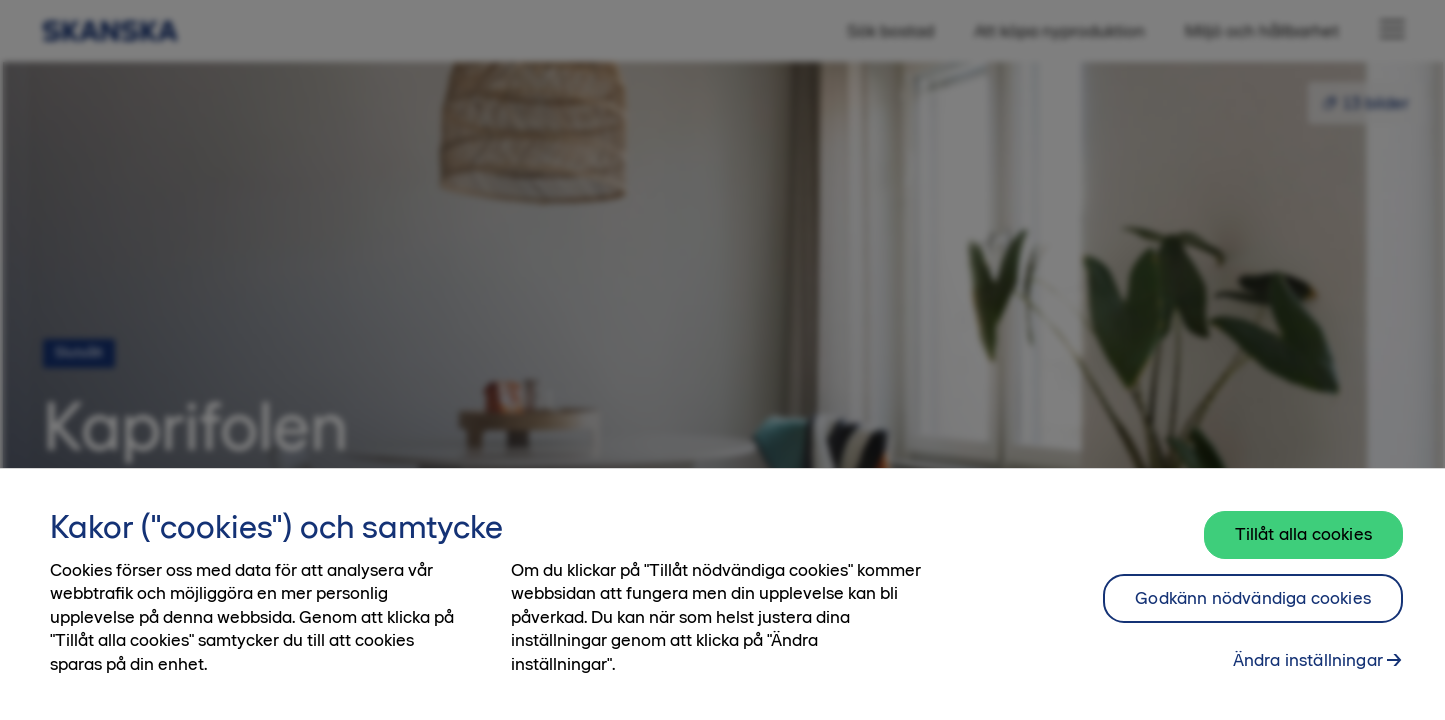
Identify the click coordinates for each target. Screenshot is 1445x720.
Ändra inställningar (1308, 660)
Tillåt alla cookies (1303, 534)
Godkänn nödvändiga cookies (1253, 598)
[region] (722, 594)
